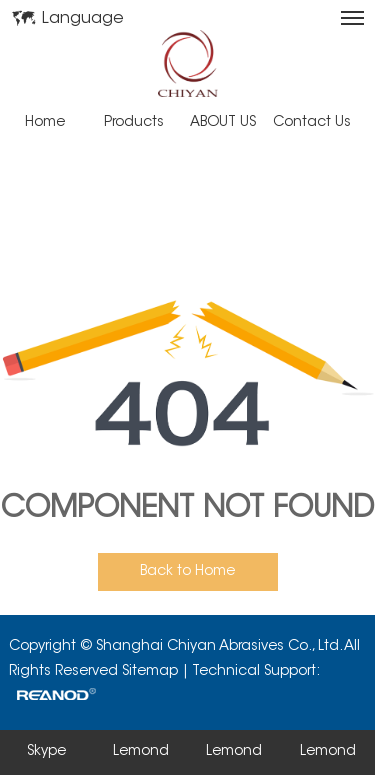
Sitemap (150, 672)
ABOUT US (223, 123)
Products (134, 123)
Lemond (141, 752)
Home (45, 123)
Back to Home (187, 572)
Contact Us (312, 123)
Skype (46, 752)
